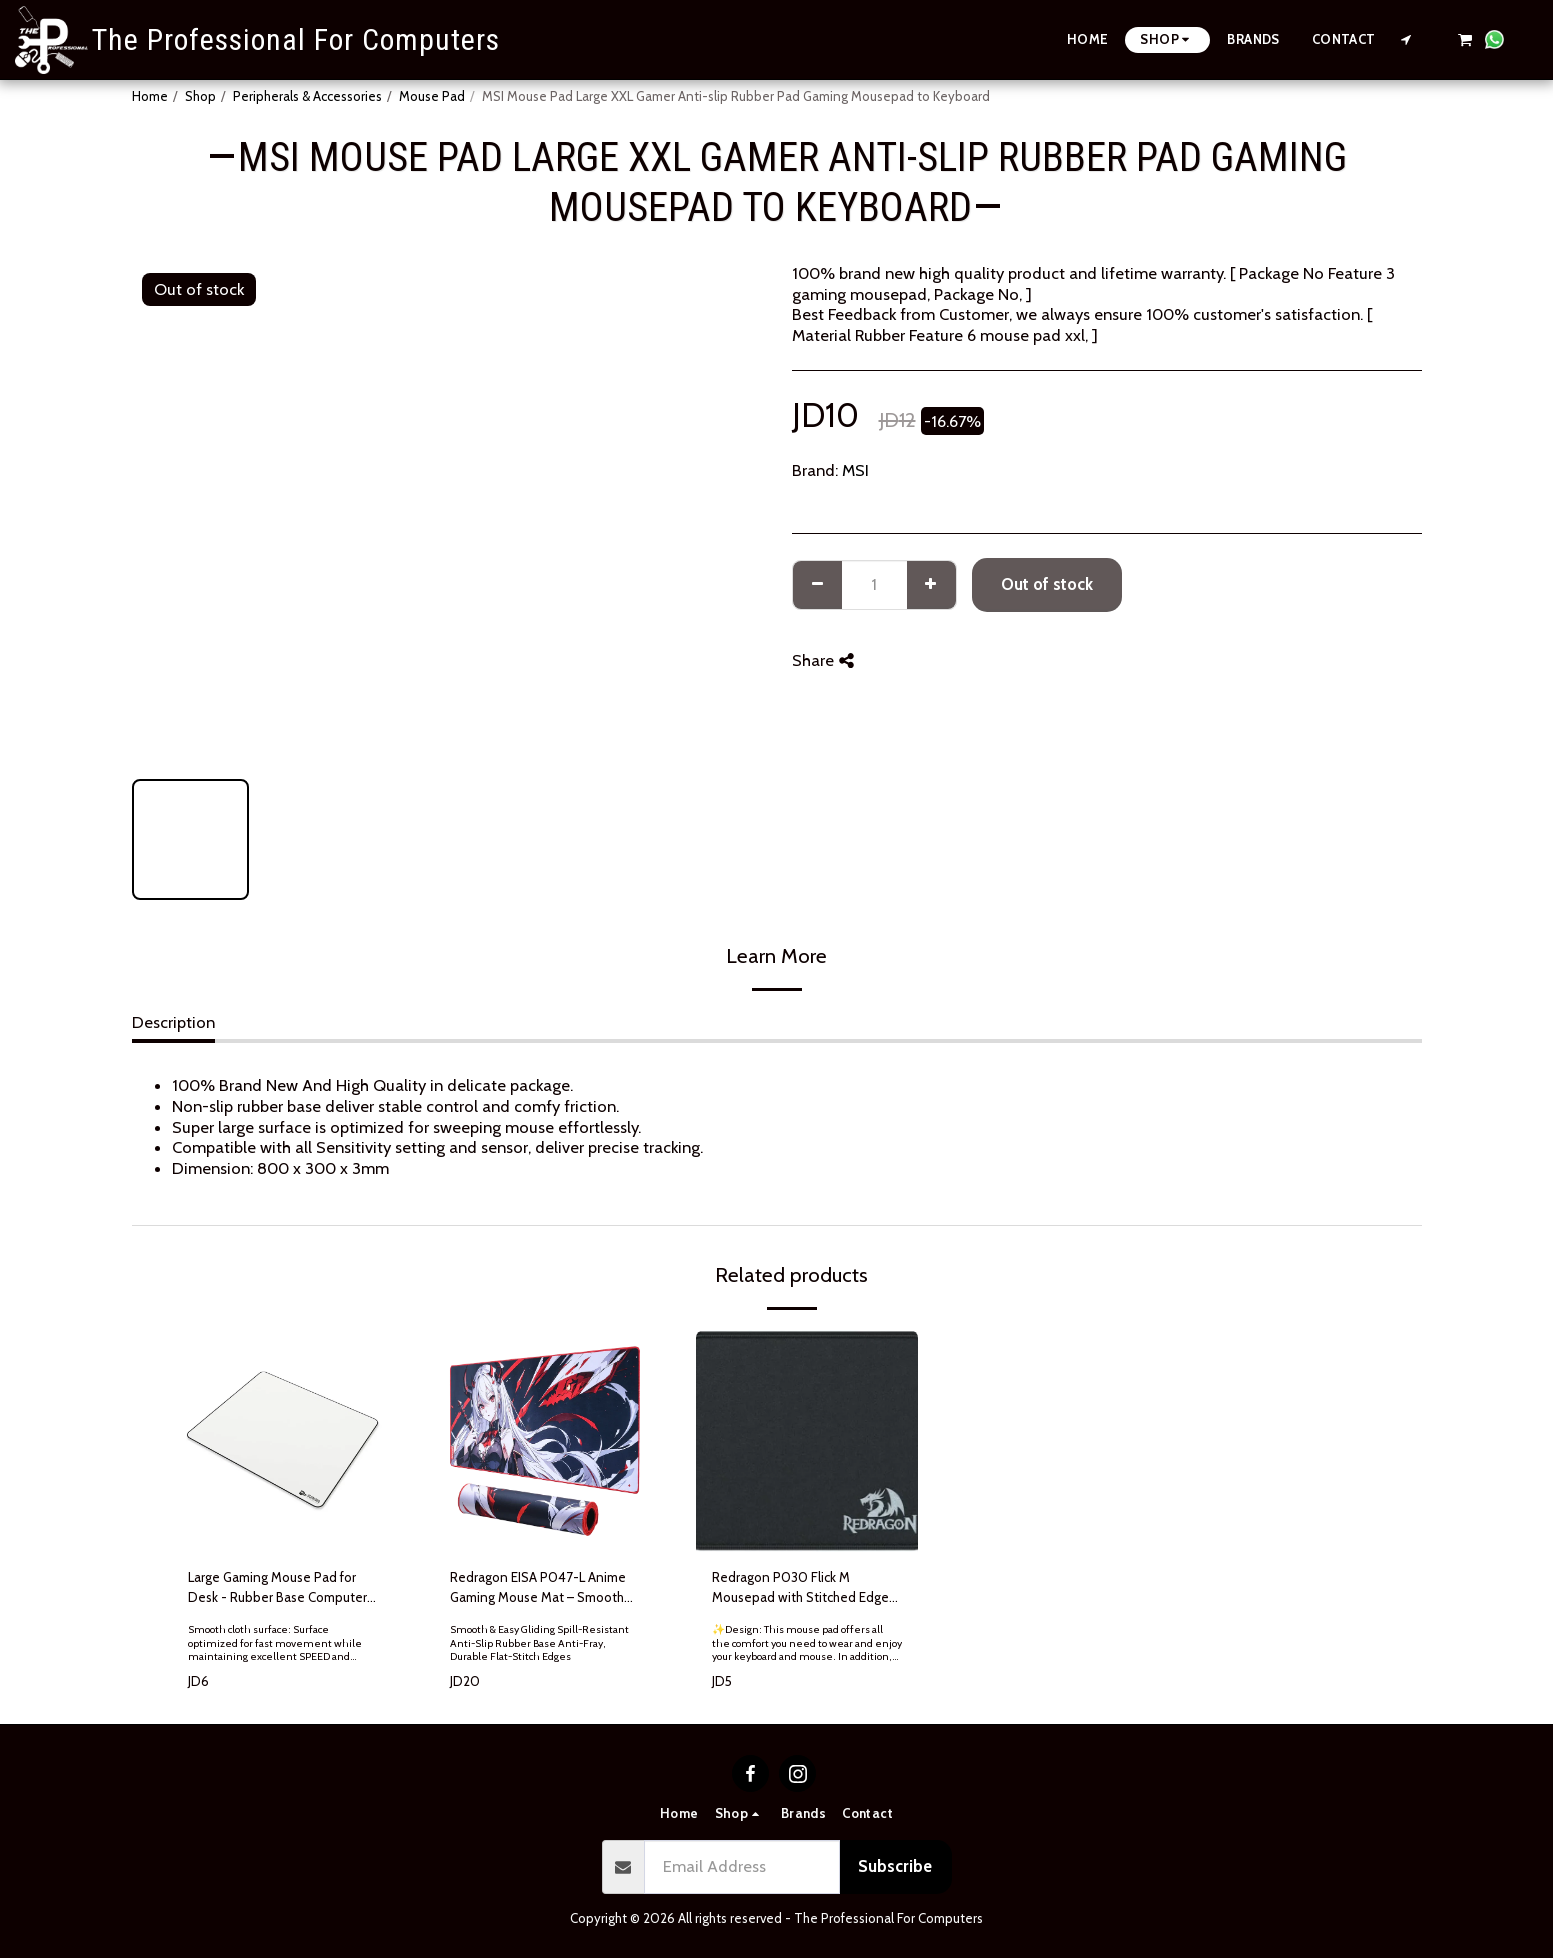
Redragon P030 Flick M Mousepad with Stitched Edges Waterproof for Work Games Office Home (803, 1588)
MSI (855, 470)
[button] (1406, 39)
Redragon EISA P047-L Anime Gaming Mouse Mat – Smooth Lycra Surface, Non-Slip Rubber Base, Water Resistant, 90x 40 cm (540, 1588)
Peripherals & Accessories (307, 96)
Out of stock (1047, 584)
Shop (200, 96)
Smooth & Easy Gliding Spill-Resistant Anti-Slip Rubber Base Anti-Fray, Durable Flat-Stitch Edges (539, 1642)
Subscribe (895, 1866)
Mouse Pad (432, 96)
